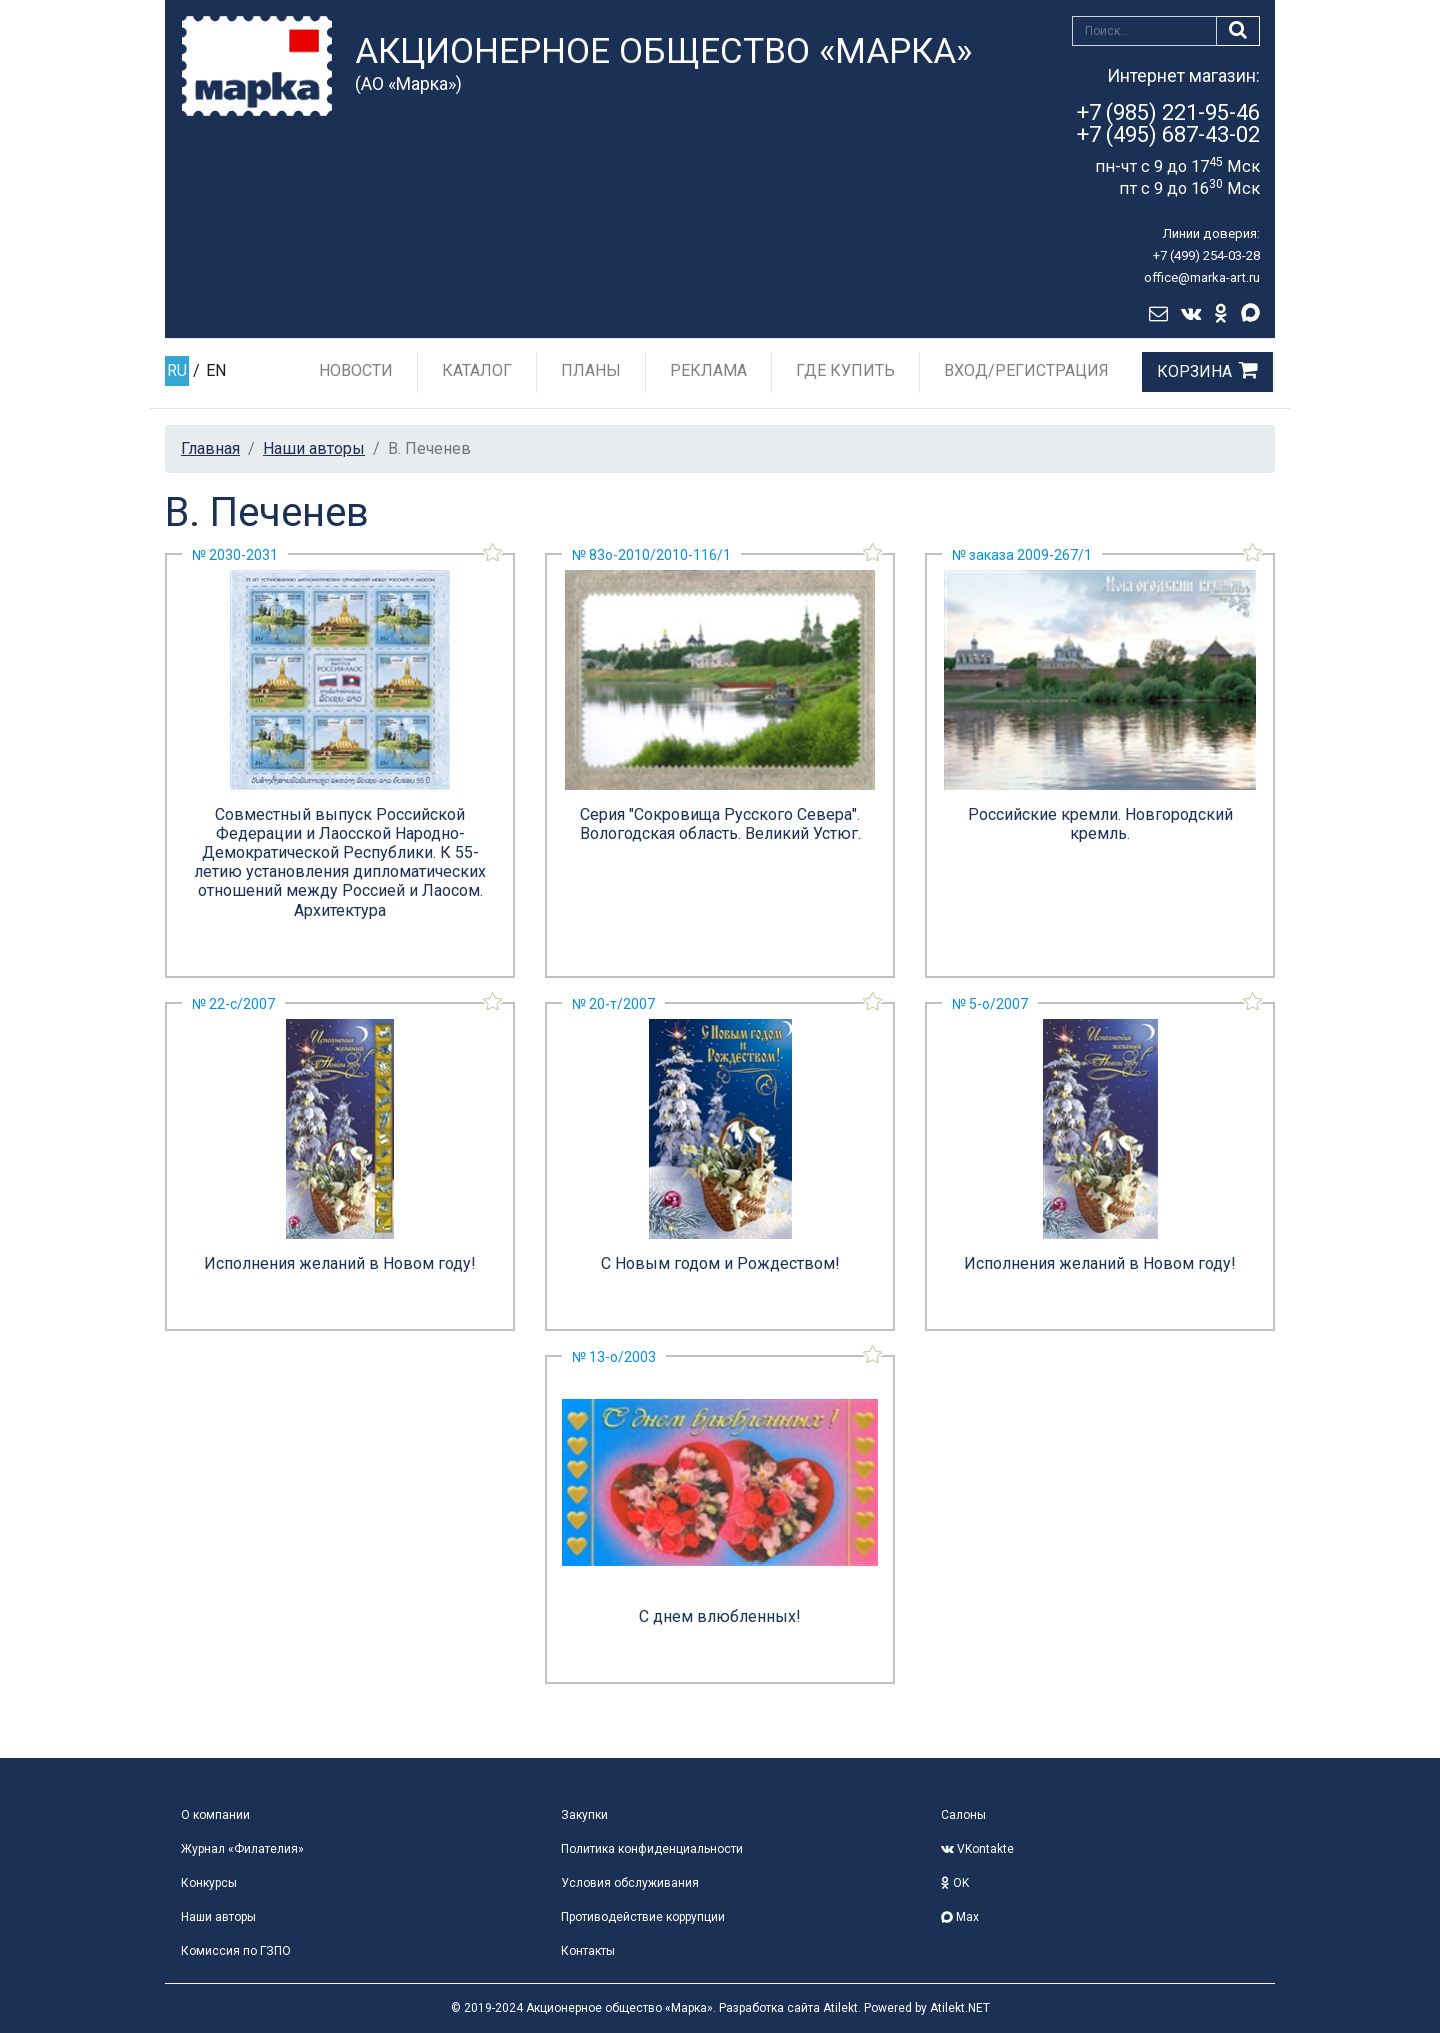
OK (955, 1883)
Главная (210, 448)
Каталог (477, 370)
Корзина (1194, 371)
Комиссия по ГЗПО (236, 1951)
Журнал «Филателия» (242, 1849)
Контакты (588, 1951)
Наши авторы (314, 448)
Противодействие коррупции (643, 1917)
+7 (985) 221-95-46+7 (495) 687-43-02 (1168, 123)
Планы (591, 370)
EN (216, 370)
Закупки (584, 1815)
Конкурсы (209, 1883)
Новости (356, 370)
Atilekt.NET (960, 2008)
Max (960, 1917)
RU (177, 370)
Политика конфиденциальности (652, 1849)
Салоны (963, 1815)
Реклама (708, 370)
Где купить (845, 370)
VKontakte (977, 1849)
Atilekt (840, 2008)
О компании (215, 1815)
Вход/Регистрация (1026, 370)
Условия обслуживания (630, 1883)
